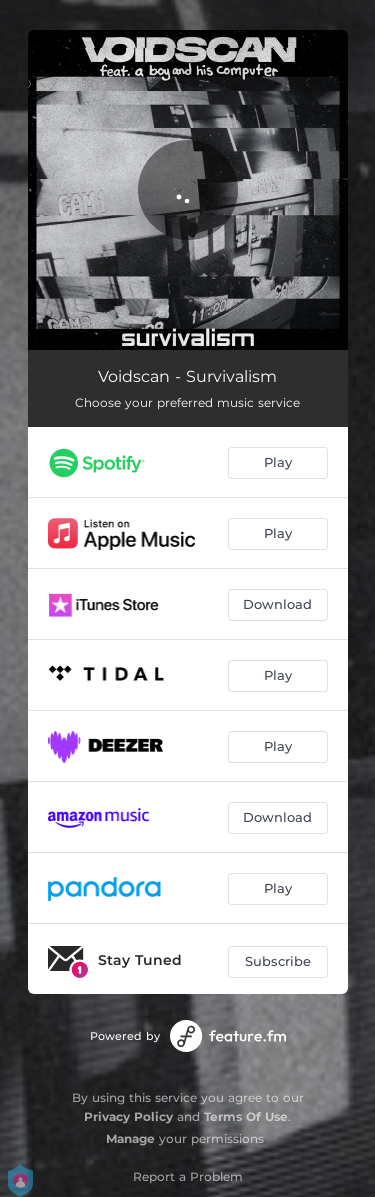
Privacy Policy (128, 1116)
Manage (130, 1138)
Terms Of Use (246, 1116)
